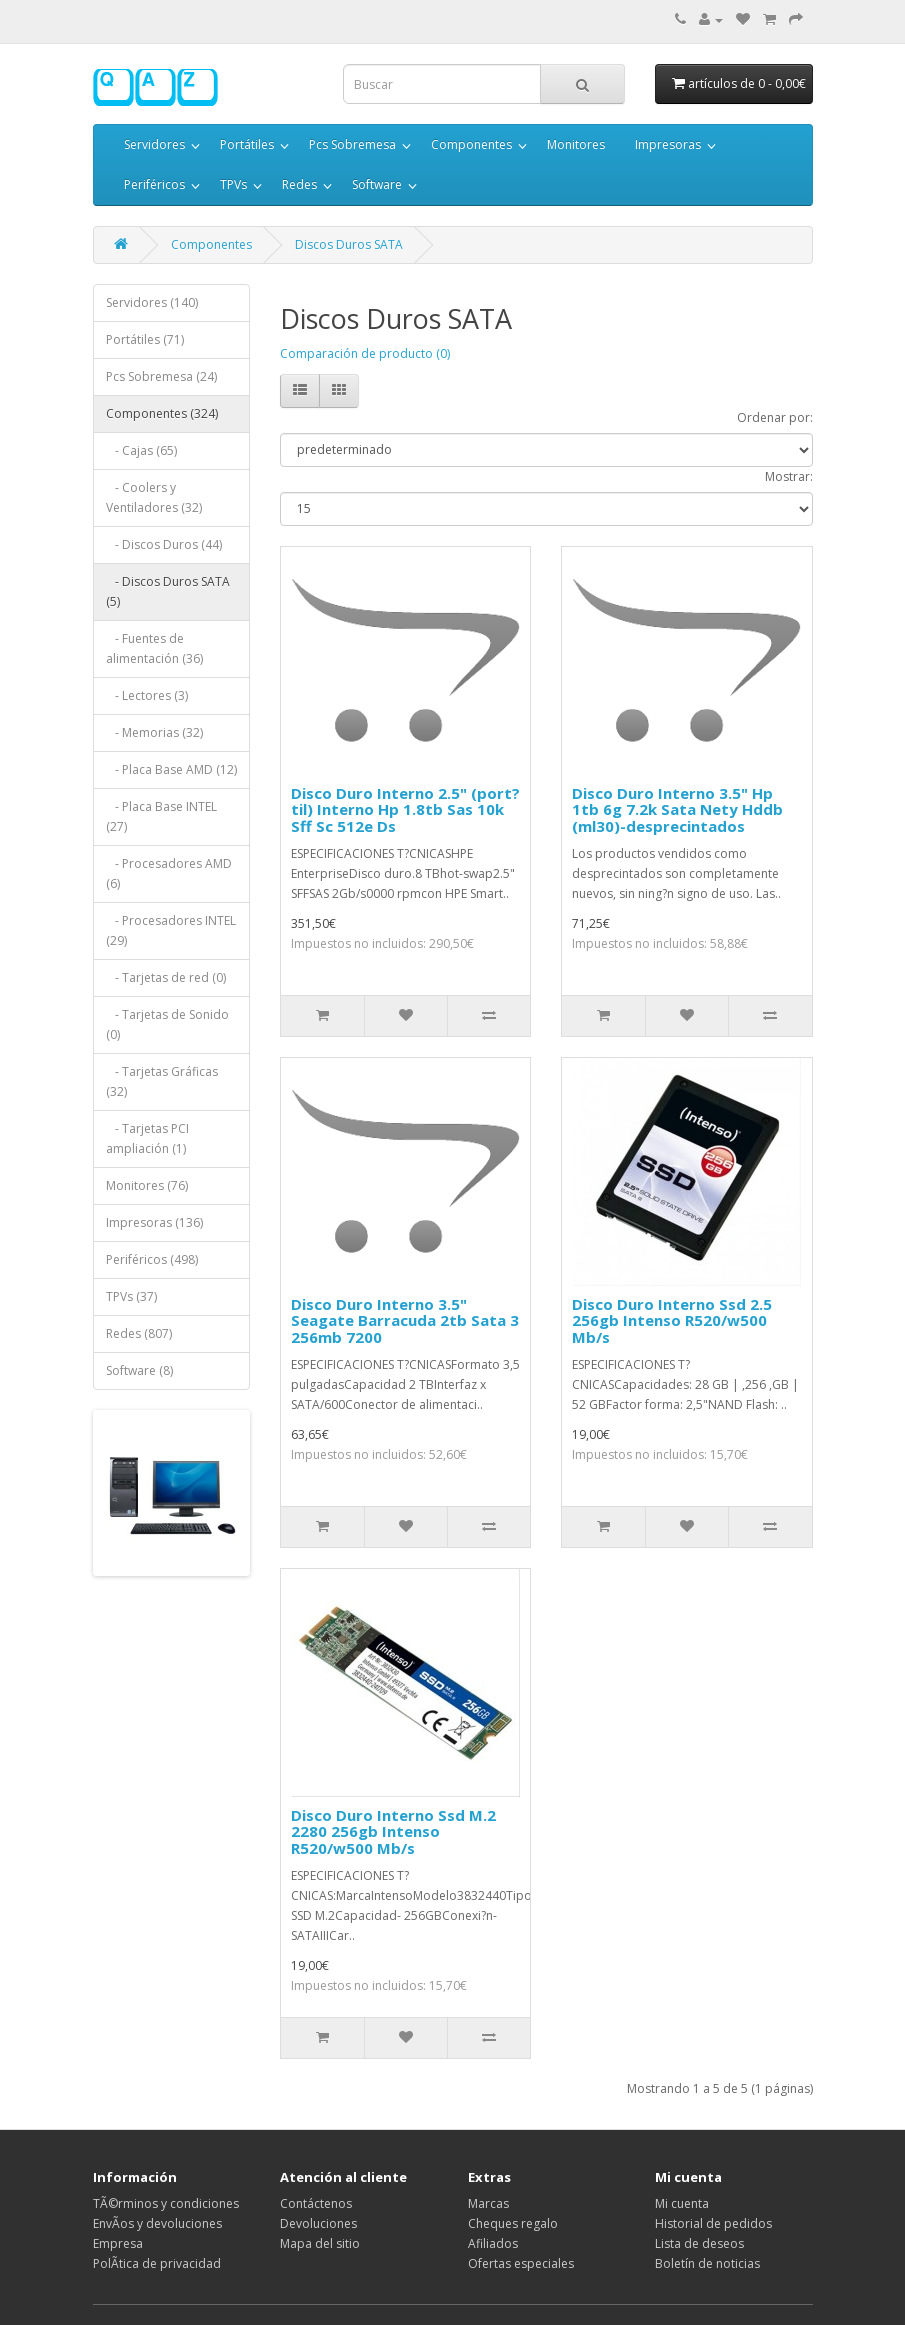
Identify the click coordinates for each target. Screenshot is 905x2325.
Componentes (471, 144)
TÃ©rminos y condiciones (166, 2203)
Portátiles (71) (145, 339)
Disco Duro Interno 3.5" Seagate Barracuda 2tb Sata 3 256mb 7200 (405, 1320)
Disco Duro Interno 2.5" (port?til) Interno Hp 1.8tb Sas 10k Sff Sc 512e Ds (405, 809)
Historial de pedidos (713, 2223)
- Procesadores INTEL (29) (171, 930)
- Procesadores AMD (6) (169, 873)
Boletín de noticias (707, 2263)
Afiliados (493, 2243)
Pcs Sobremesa (352, 144)
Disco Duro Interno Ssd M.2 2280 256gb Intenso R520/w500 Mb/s (393, 1831)
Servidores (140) (152, 302)
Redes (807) (139, 1333)
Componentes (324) (162, 413)
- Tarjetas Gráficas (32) (162, 1081)
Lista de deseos (699, 2243)
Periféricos (154, 184)
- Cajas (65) (141, 450)
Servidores (154, 144)
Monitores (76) (147, 1185)
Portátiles (247, 144)
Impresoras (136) (154, 1222)
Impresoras (668, 144)
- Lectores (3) (147, 695)
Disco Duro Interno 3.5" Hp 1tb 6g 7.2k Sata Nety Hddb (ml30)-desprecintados (677, 809)
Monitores (576, 144)
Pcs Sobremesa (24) (161, 376)
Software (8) (139, 1370)
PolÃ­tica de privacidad (157, 2263)
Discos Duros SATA (349, 244)
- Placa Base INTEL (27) (161, 816)
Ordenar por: (775, 417)
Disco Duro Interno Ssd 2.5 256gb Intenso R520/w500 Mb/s (672, 1320)
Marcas (488, 2203)
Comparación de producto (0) (365, 353)
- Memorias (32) (154, 732)
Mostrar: (789, 476)
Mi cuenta (682, 2203)
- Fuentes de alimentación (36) (154, 648)
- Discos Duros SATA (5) (168, 591)
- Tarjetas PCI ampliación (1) (147, 1138)
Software (377, 184)
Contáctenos (316, 2203)
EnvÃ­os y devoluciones (157, 2223)
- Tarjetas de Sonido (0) (167, 1024)
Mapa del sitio (320, 2243)
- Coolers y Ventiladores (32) (154, 497)
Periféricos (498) (152, 1259)
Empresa (118, 2243)
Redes (299, 184)
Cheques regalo (513, 2223)
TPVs (233, 184)
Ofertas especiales (521, 2263)
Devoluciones (318, 2223)
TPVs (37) (131, 1296)
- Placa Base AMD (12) (171, 769)
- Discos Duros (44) (164, 544)
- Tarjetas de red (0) (166, 977)
